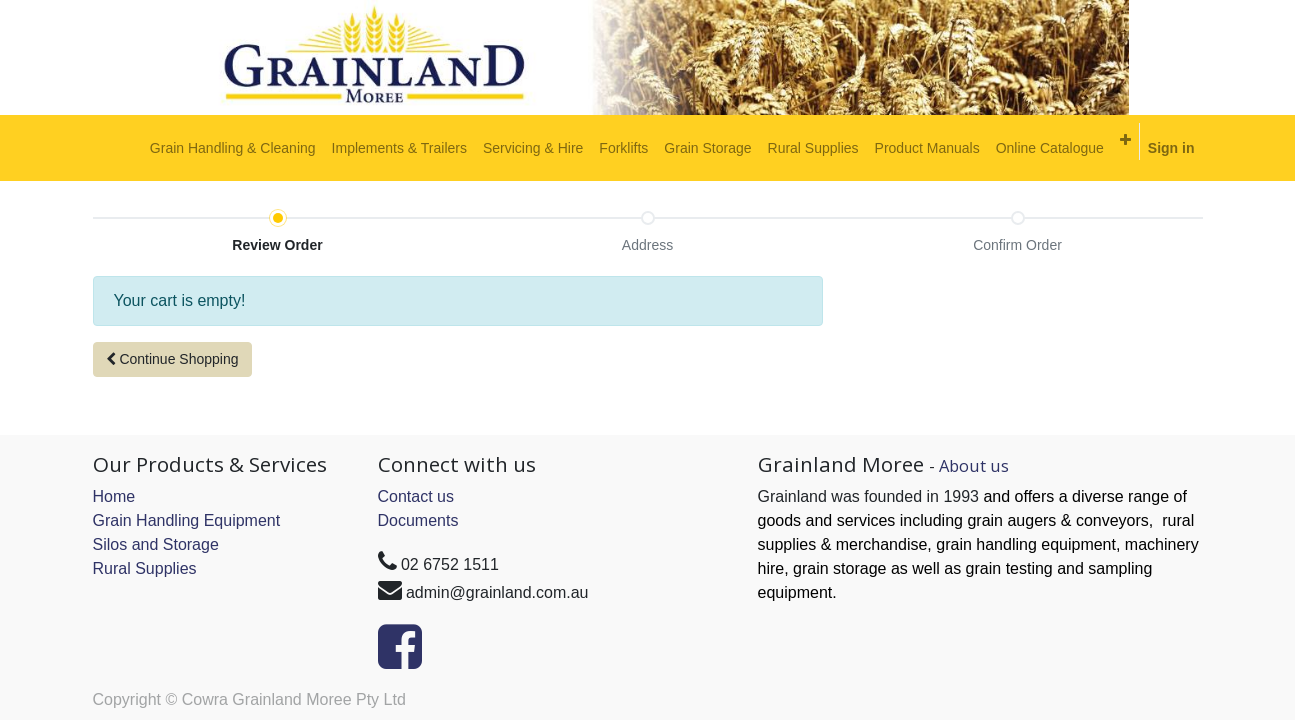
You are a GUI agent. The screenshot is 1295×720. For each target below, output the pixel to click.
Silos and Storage (156, 544)
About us (974, 465)
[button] (1125, 140)
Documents (418, 520)
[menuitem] (233, 148)
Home (114, 496)
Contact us (416, 496)
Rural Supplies (145, 568)
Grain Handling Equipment (187, 520)
